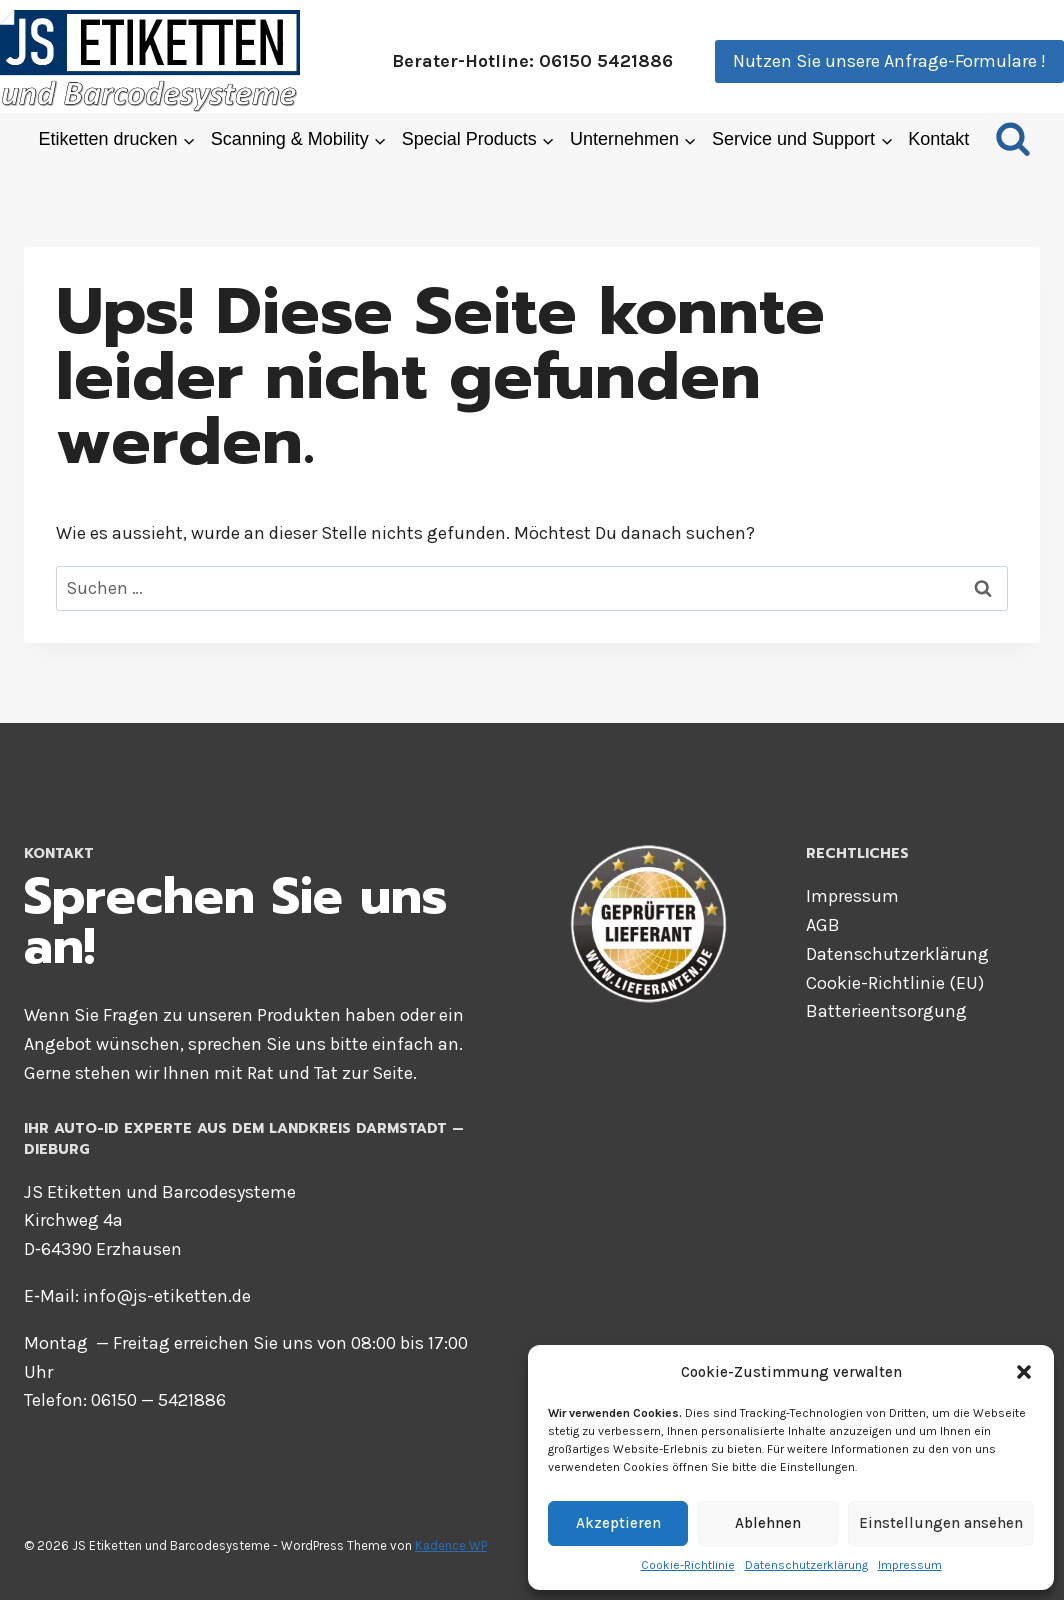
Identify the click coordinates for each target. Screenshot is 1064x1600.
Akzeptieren (618, 1523)
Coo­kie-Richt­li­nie (688, 1565)
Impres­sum (910, 1565)
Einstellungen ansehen (941, 1523)
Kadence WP (451, 1545)
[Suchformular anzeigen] (1013, 140)
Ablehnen (768, 1523)
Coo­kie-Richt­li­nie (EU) (895, 983)
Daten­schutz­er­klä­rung (806, 1565)
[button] (1024, 1372)
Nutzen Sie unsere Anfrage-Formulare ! (889, 61)
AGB (823, 925)
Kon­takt (938, 139)
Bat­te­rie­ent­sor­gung (886, 1011)
